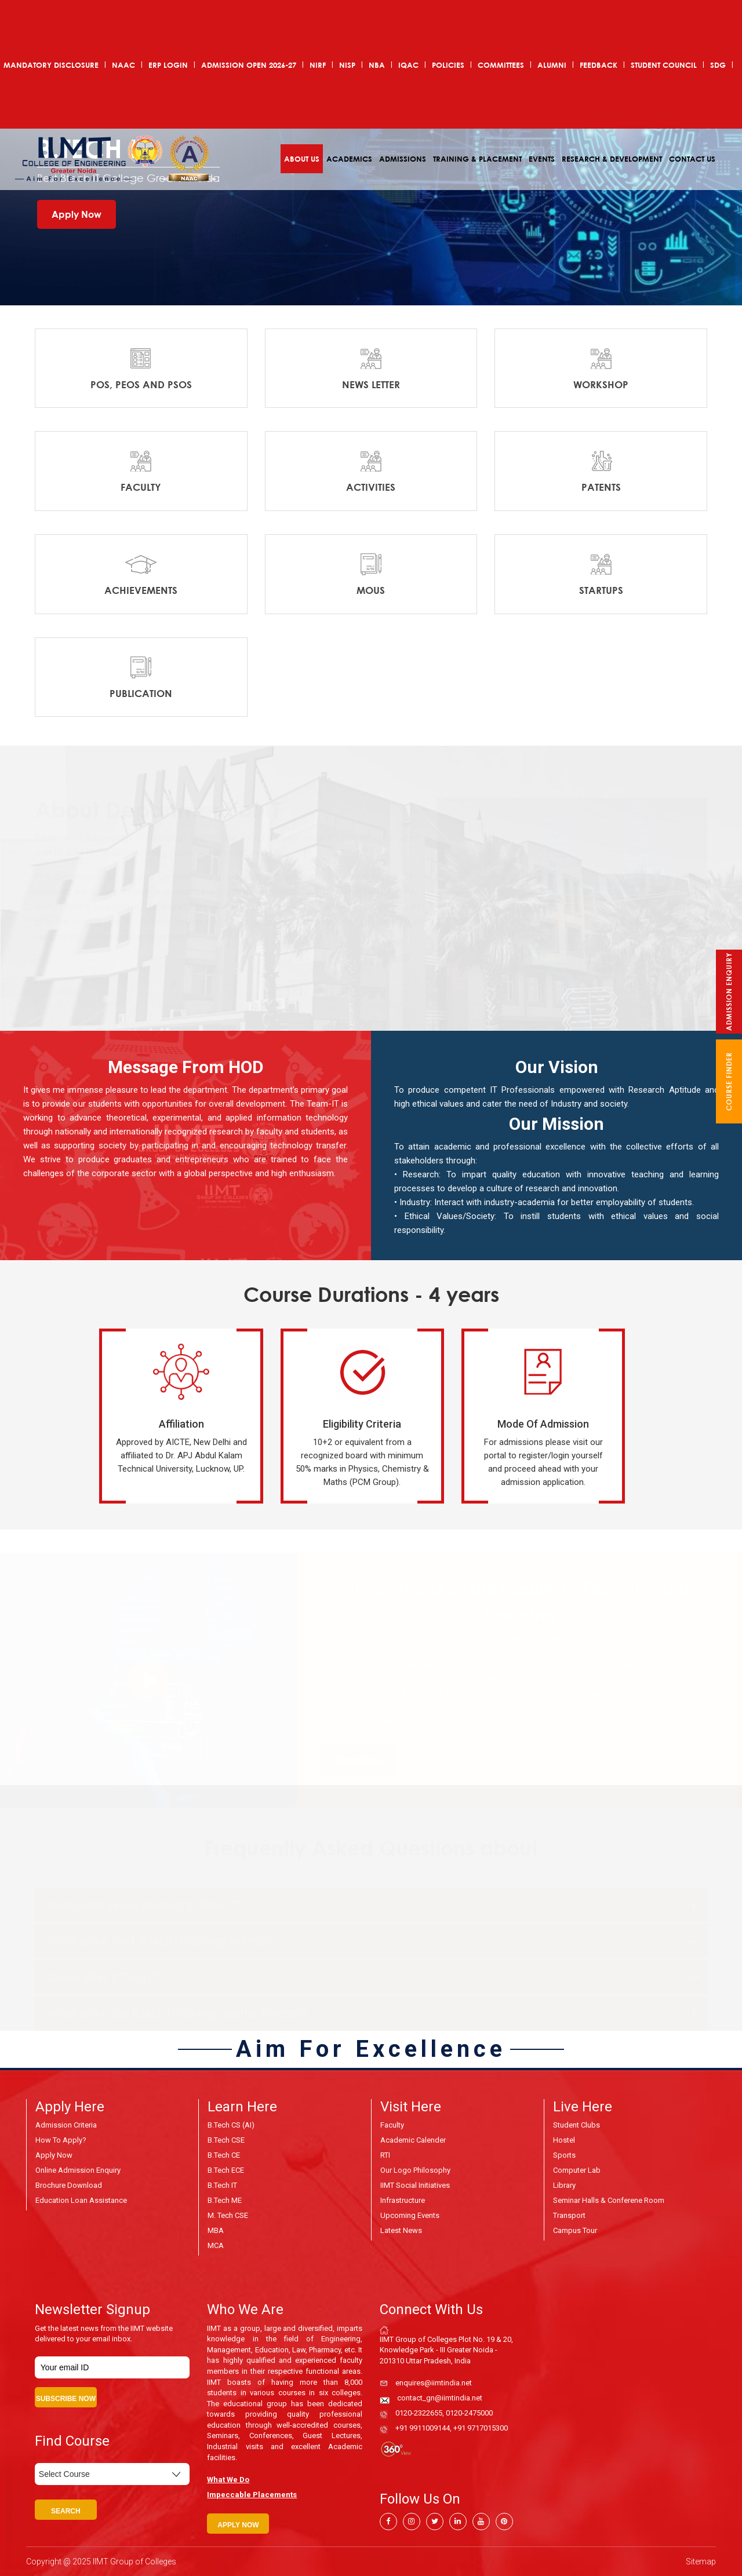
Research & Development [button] (612, 158)
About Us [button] (301, 158)
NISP (347, 65)
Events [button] (542, 158)
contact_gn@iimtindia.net (439, 2397)
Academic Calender (413, 2140)
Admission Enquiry (729, 992)
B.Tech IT (222, 2185)
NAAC (123, 65)
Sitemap (701, 2561)
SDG (718, 65)
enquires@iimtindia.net (433, 2382)
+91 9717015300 (480, 2428)
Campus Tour (575, 2230)
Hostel (564, 2140)
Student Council (664, 65)
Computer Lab (577, 2170)
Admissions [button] (402, 158)
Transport (569, 2215)
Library (564, 2185)
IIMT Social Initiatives (415, 2185)
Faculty (392, 2125)
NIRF (318, 65)
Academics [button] (349, 158)
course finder (729, 1081)
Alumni (551, 65)
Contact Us (692, 158)
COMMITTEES (501, 65)
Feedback (598, 65)
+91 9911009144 (422, 2428)
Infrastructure (402, 2200)
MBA (216, 2230)
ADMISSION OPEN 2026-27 (248, 65)
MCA (216, 2245)
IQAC (408, 65)
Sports (564, 2155)
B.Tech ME (225, 2200)
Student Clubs (576, 2125)
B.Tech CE (224, 2155)
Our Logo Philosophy (415, 2170)
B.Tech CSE (226, 2140)
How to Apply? (60, 2140)
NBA (377, 65)
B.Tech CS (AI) (231, 2125)
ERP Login (168, 65)
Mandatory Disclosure (51, 65)
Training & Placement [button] (477, 158)
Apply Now (76, 214)
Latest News (401, 2230)
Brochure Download (68, 2185)
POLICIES (448, 65)
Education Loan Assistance (81, 2200)
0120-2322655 (418, 2413)
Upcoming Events (409, 2215)
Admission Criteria (66, 2125)
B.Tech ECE (226, 2170)
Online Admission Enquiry (78, 2170)
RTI (385, 2155)
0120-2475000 (469, 2413)
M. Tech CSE (228, 2215)
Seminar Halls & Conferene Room (608, 2200)
